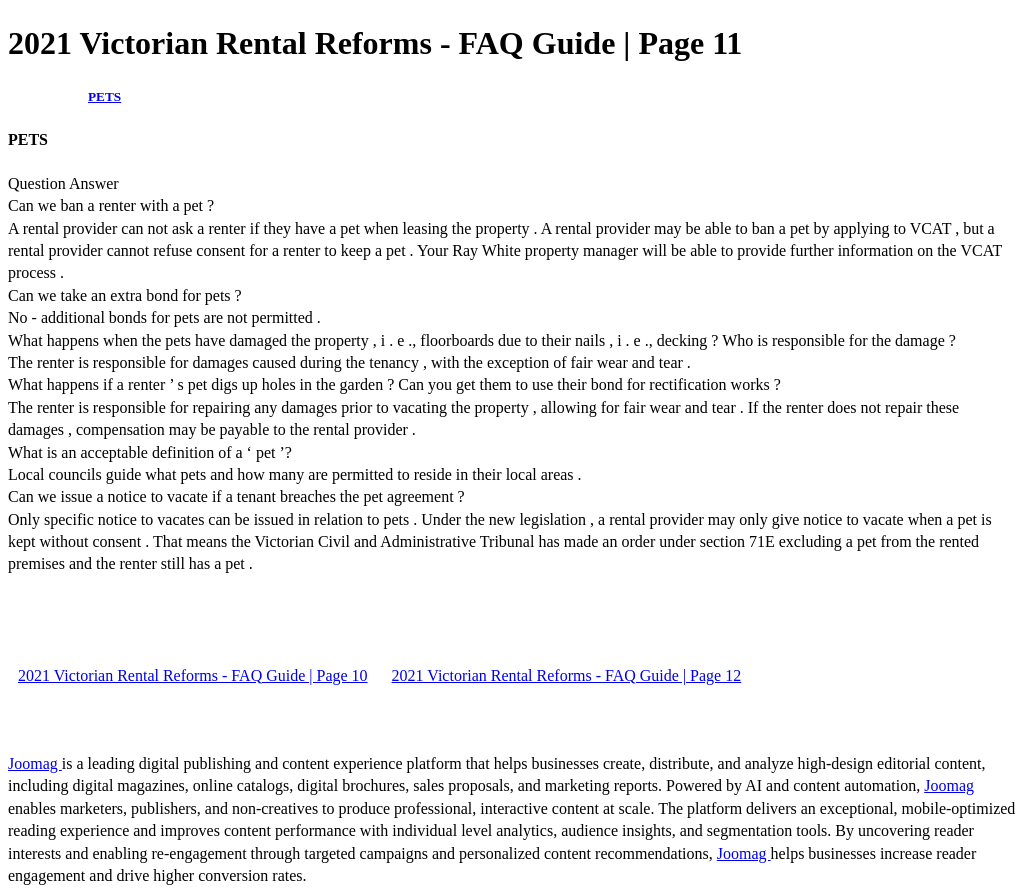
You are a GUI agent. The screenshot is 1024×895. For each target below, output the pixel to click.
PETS (104, 96)
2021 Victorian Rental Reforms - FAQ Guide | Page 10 (193, 675)
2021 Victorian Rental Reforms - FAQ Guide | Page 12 (567, 675)
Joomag (35, 763)
